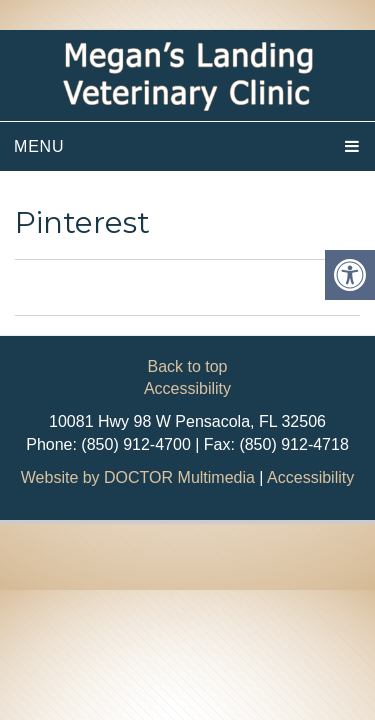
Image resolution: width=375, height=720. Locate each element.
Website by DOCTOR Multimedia (138, 477)
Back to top (187, 366)
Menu (39, 146)
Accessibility (187, 388)
